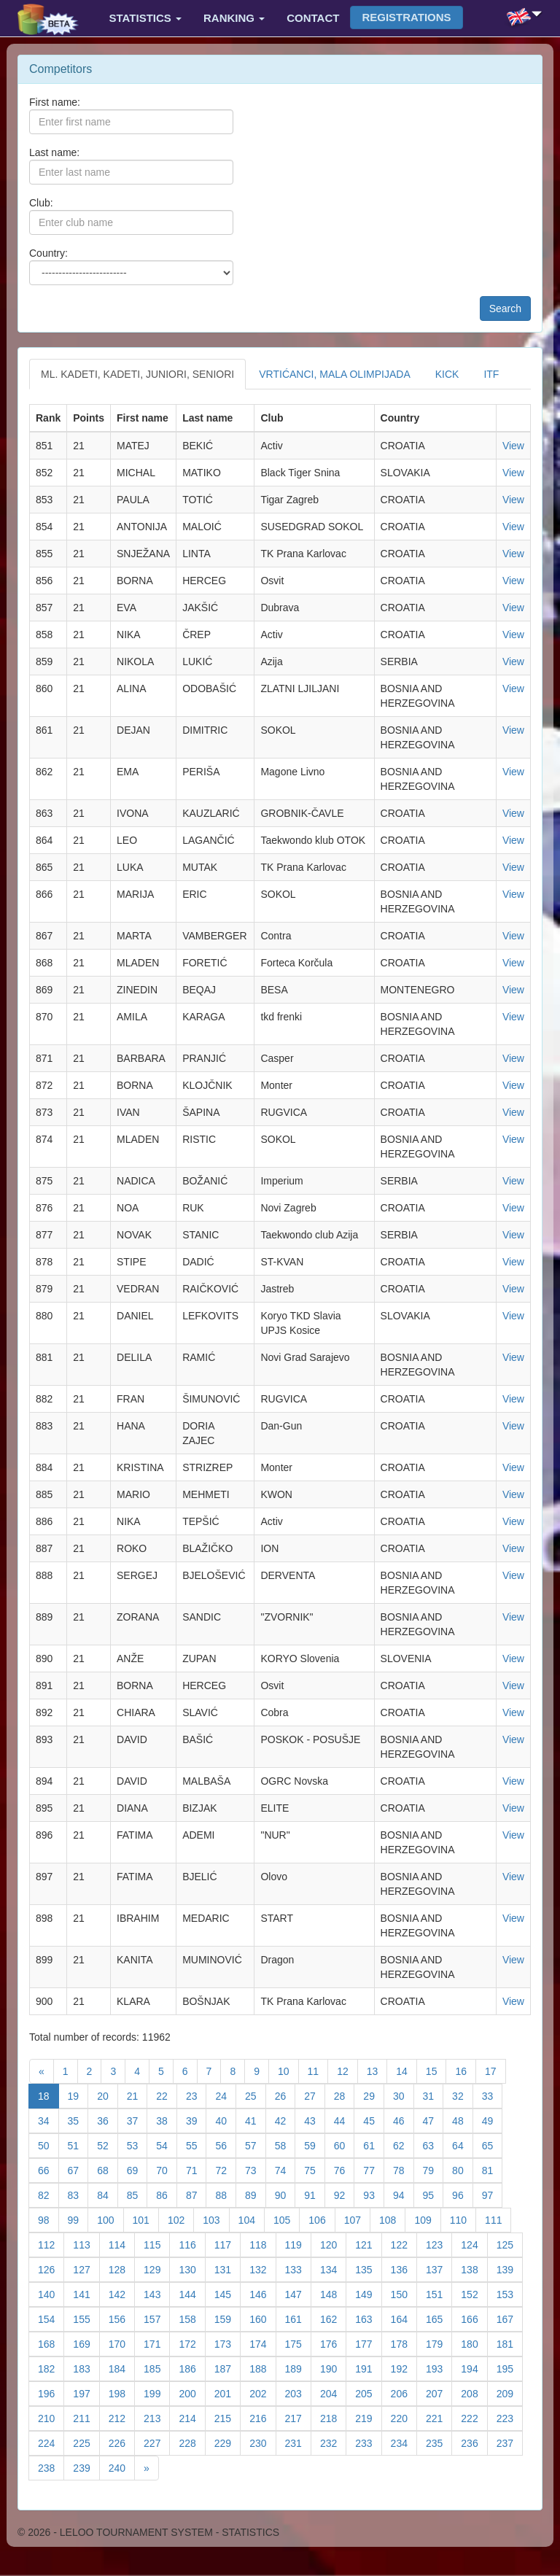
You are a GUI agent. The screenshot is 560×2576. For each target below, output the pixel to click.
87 (196, 2194)
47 (433, 2120)
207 (439, 2393)
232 (333, 2442)
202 (262, 2393)
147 (298, 2293)
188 (262, 2368)
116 (192, 2244)
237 (510, 2442)
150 (404, 2293)
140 (51, 2293)
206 (404, 2393)
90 (285, 2194)
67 (78, 2169)
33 (492, 2095)
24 (225, 2095)
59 (314, 2145)
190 (333, 2368)
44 (344, 2120)
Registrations (406, 17)
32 (462, 2095)
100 (110, 2219)
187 (227, 2368)
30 (403, 2095)
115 (157, 2244)
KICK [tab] (447, 374)
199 (157, 2393)
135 (368, 2269)
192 (404, 2368)
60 (344, 2145)
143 (157, 2293)
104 (251, 2219)
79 (433, 2169)
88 (225, 2194)
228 (192, 2442)
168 (51, 2343)
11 (318, 2070)
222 (474, 2417)
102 (181, 2219)
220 (404, 2417)
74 (285, 2169)
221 (439, 2417)
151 (439, 2293)
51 (78, 2145)
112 (51, 2244)
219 (368, 2417)
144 (192, 2293)
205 (368, 2393)
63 (433, 2145)
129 (157, 2269)
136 (404, 2269)
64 (462, 2145)
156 (122, 2318)
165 (439, 2318)
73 (255, 2169)
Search (505, 308)
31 (433, 2095)
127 (86, 2269)
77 (373, 2169)
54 (166, 2145)
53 (137, 2145)
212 (122, 2417)
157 (157, 2318)
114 (122, 2244)
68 (107, 2169)
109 (427, 2219)
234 (404, 2442)
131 (227, 2269)
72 (225, 2169)
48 (462, 2120)
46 (403, 2120)
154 (51, 2318)
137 (439, 2269)
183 (86, 2368)
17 (495, 2070)
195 (510, 2368)
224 (51, 2442)
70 (166, 2169)
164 (404, 2318)
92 (344, 2194)
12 (347, 2070)
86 (166, 2194)
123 (439, 2244)
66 (48, 2169)
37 (137, 2120)
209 (510, 2393)
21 (137, 2095)
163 (368, 2318)
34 (48, 2120)
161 (298, 2318)
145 (227, 2293)
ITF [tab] (491, 374)
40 (225, 2120)
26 (285, 2095)
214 (192, 2417)
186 (192, 2368)
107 (357, 2219)
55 (196, 2145)
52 (107, 2145)
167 (510, 2318)
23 (196, 2095)
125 (510, 2244)
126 (51, 2269)
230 (262, 2442)
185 (157, 2368)
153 (510, 2293)
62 (403, 2145)
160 (262, 2318)
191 (368, 2368)
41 (255, 2120)
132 (262, 2269)
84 (107, 2194)
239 (86, 2467)
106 (321, 2219)
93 (373, 2194)
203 (298, 2393)
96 (462, 2194)
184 (122, 2368)
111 (498, 2219)
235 (439, 2442)
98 (48, 2219)
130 (192, 2269)
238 (51, 2467)
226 (122, 2442)
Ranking (234, 18)
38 (166, 2120)
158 (192, 2318)
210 (51, 2417)
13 (377, 2070)
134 (333, 2269)
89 (255, 2194)
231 (298, 2442)
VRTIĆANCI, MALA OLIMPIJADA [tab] (334, 374)
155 (86, 2318)
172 (192, 2343)
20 (107, 2095)
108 (392, 2219)
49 (492, 2120)
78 (403, 2169)
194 (474, 2368)
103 (216, 2219)
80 (462, 2169)
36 (107, 2120)
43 (314, 2120)
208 (474, 2393)
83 (78, 2194)
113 (86, 2244)
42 (285, 2120)
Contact (313, 18)
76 (344, 2169)
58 (285, 2145)
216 (262, 2417)
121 (368, 2244)
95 (433, 2194)
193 (439, 2368)
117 (227, 2244)
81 (492, 2169)
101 (146, 2219)
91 (314, 2194)
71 (196, 2169)
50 (48, 2145)
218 (333, 2417)
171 (157, 2343)
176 (333, 2343)
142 (122, 2293)
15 (436, 2070)
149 (368, 2293)
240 (122, 2467)
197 (86, 2393)
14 (406, 2070)
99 (78, 2219)
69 (137, 2169)
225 (86, 2442)
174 (262, 2343)
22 (166, 2095)
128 (122, 2269)
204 (333, 2393)
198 (122, 2393)
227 (157, 2442)
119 (298, 2244)
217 (298, 2417)
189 (298, 2368)
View (513, 445)
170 (122, 2343)
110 (463, 2219)
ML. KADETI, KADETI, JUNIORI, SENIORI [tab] (137, 374)
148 (333, 2293)
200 (192, 2393)
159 (227, 2318)
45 (373, 2120)
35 (78, 2120)
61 (373, 2145)
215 (227, 2417)
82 (48, 2194)
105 (286, 2219)
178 (404, 2343)
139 (510, 2269)
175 (298, 2343)
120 (333, 2244)
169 (86, 2343)
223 (510, 2417)
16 (465, 2070)
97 (492, 2194)
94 (403, 2194)
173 (227, 2343)
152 (474, 2293)
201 (227, 2393)
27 (314, 2095)
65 (492, 2145)
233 (368, 2442)
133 (298, 2269)
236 (474, 2442)
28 (344, 2095)
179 (439, 2343)
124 (474, 2244)
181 (510, 2343)
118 (262, 2244)
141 (86, 2293)
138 (474, 2269)
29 (373, 2095)
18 (48, 2095)
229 (227, 2442)
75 (314, 2169)
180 (474, 2343)
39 (196, 2120)
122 (404, 2244)
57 (255, 2145)
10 (288, 2070)
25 (255, 2095)
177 (368, 2343)
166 (474, 2318)
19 (78, 2095)
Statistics (145, 18)
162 (333, 2318)
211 (86, 2417)
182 (51, 2368)
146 (262, 2293)
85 (137, 2194)
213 (157, 2417)
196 (51, 2393)
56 (225, 2145)
